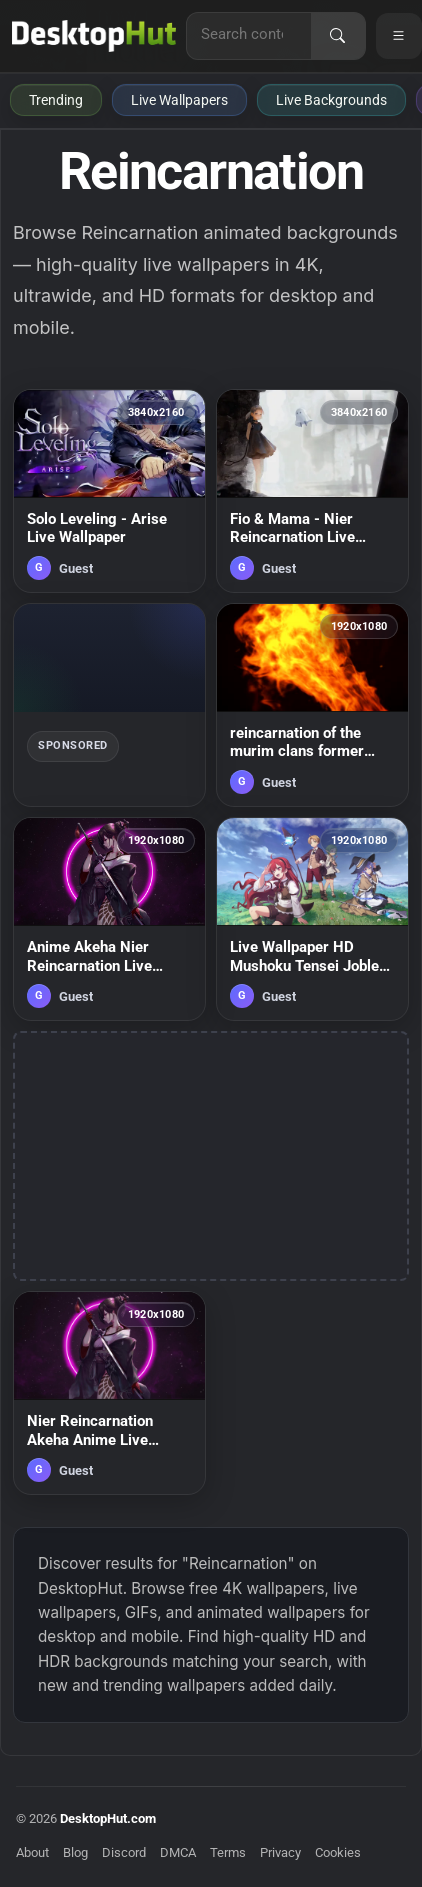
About (32, 1852)
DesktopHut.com (108, 1818)
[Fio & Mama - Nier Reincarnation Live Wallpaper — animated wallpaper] (312, 491)
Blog (75, 1852)
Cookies (338, 1852)
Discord (124, 1852)
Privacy (280, 1852)
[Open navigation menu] (399, 36)
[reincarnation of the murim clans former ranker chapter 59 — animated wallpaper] (312, 705)
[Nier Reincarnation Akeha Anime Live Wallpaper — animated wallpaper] (109, 1393)
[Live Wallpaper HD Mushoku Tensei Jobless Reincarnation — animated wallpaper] (312, 919)
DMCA (178, 1852)
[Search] (338, 36)
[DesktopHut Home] (94, 36)
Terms (228, 1852)
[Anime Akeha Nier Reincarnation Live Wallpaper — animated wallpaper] (109, 919)
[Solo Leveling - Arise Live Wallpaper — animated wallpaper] (109, 491)
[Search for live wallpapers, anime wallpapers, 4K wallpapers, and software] (249, 34)
